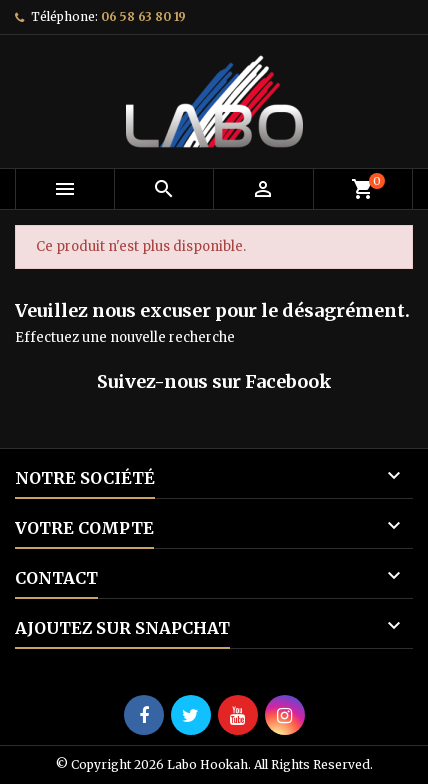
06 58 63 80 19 (143, 16)
